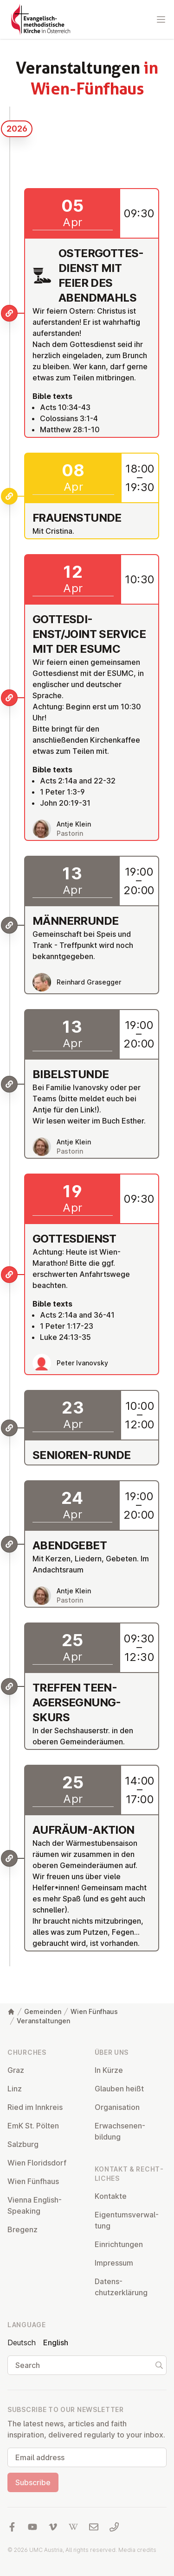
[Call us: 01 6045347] (114, 2527)
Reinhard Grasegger (89, 982)
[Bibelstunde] (9, 1084)
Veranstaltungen (43, 2021)
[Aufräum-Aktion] (9, 1858)
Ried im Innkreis (35, 2107)
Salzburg (23, 2144)
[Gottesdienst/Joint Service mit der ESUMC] (9, 698)
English (55, 2342)
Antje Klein (74, 824)
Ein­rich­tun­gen (119, 2244)
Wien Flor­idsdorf (36, 2162)
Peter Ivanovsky (82, 1363)
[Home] (11, 2011)
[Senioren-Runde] (9, 1428)
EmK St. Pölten (33, 2125)
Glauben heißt (119, 2088)
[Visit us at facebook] (12, 2527)
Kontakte (111, 2196)
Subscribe (33, 2482)
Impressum (114, 2262)
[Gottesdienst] (9, 1274)
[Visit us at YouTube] (32, 2527)
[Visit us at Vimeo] (53, 2527)
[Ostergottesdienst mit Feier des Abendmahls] (9, 313)
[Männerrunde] (9, 925)
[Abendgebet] (9, 1544)
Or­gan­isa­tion (117, 2107)
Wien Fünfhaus (94, 2011)
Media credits (137, 2549)
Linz (14, 2088)
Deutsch (21, 2342)
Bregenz (22, 2229)
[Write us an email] (93, 2527)
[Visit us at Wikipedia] (73, 2527)
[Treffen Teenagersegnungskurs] (9, 1686)
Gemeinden (42, 2011)
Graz (15, 2070)
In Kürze (109, 2070)
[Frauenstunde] (9, 496)
